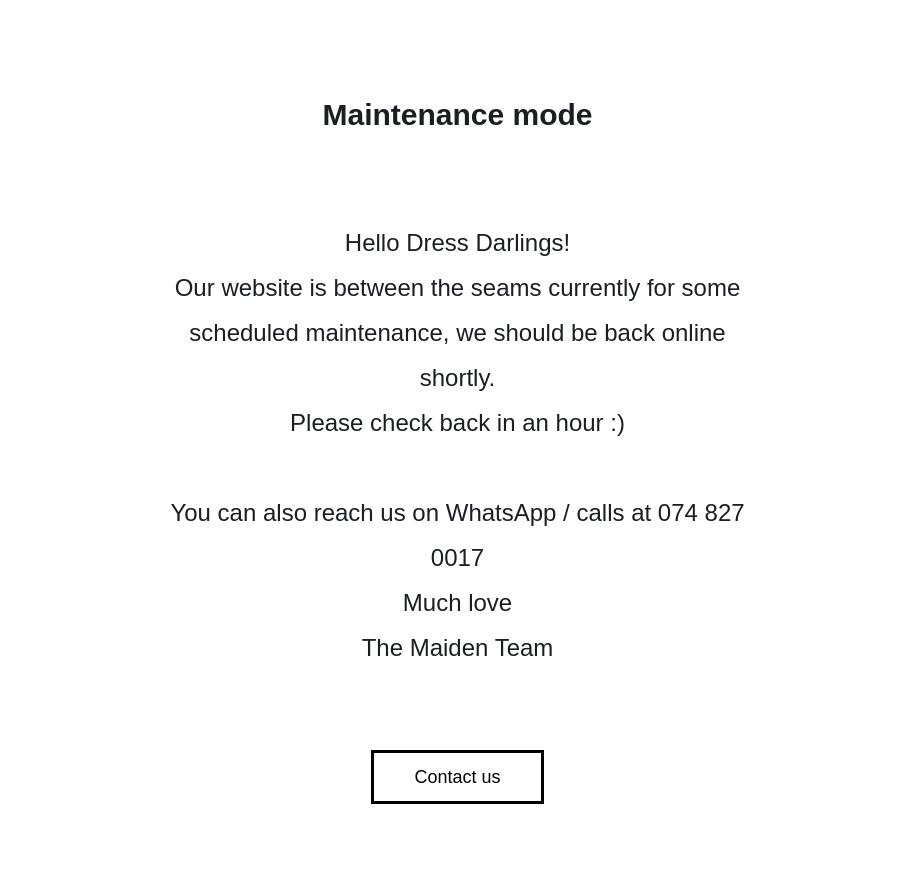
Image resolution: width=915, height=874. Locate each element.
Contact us (457, 777)
